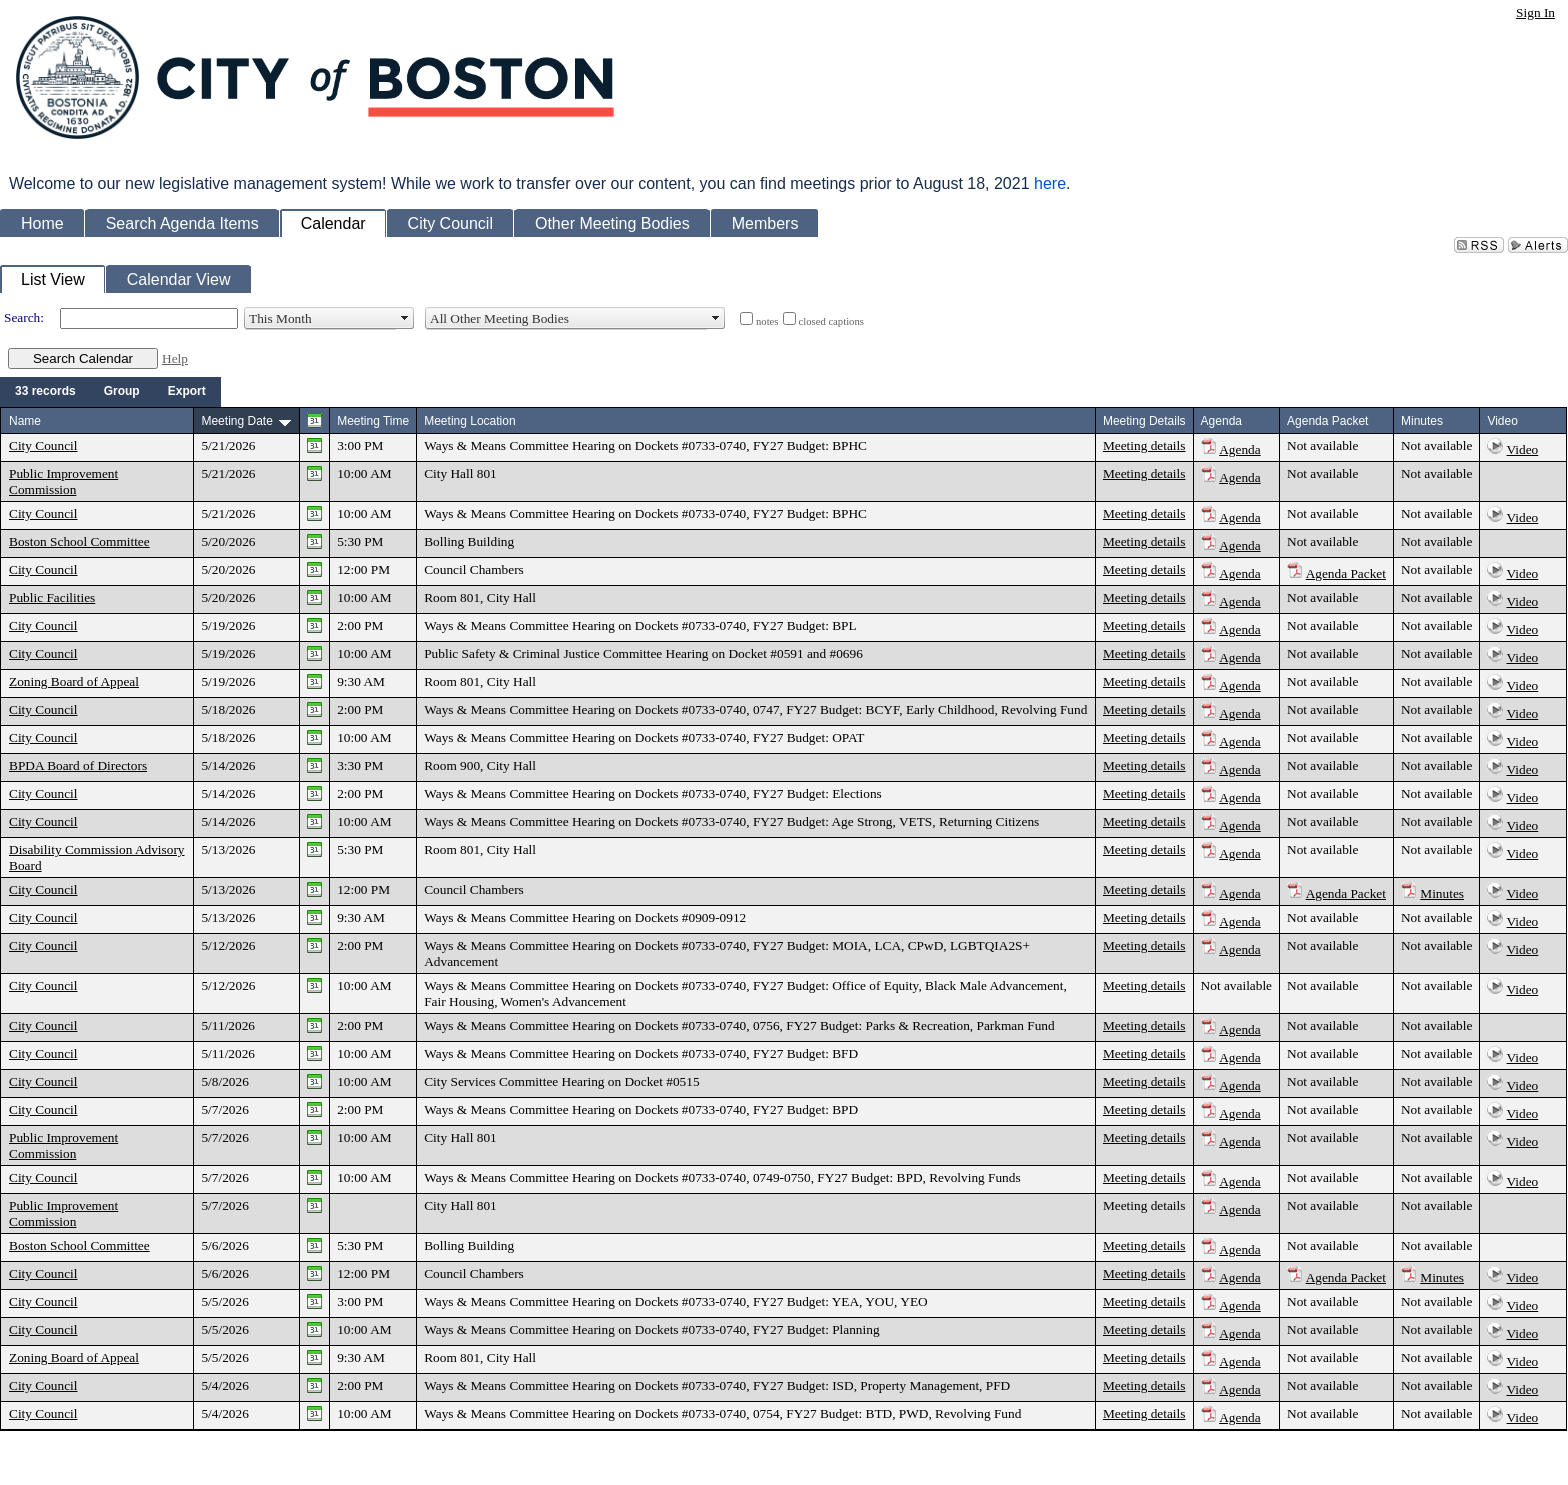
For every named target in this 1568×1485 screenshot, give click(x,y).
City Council (43, 445)
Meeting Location (469, 421)
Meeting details (1144, 445)
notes (767, 321)
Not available (1322, 445)
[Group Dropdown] (122, 392)
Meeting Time (373, 421)
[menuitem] (45, 392)
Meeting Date (236, 421)
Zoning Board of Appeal (74, 681)
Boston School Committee (79, 541)
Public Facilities (52, 597)
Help (175, 358)
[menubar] (110, 392)
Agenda (1239, 449)
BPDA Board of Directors (78, 765)
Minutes (1442, 893)
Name (25, 421)
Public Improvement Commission (63, 481)
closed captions (831, 321)
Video (1523, 449)
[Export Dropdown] (187, 392)
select (405, 318)
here (1050, 183)
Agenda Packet (1346, 573)
